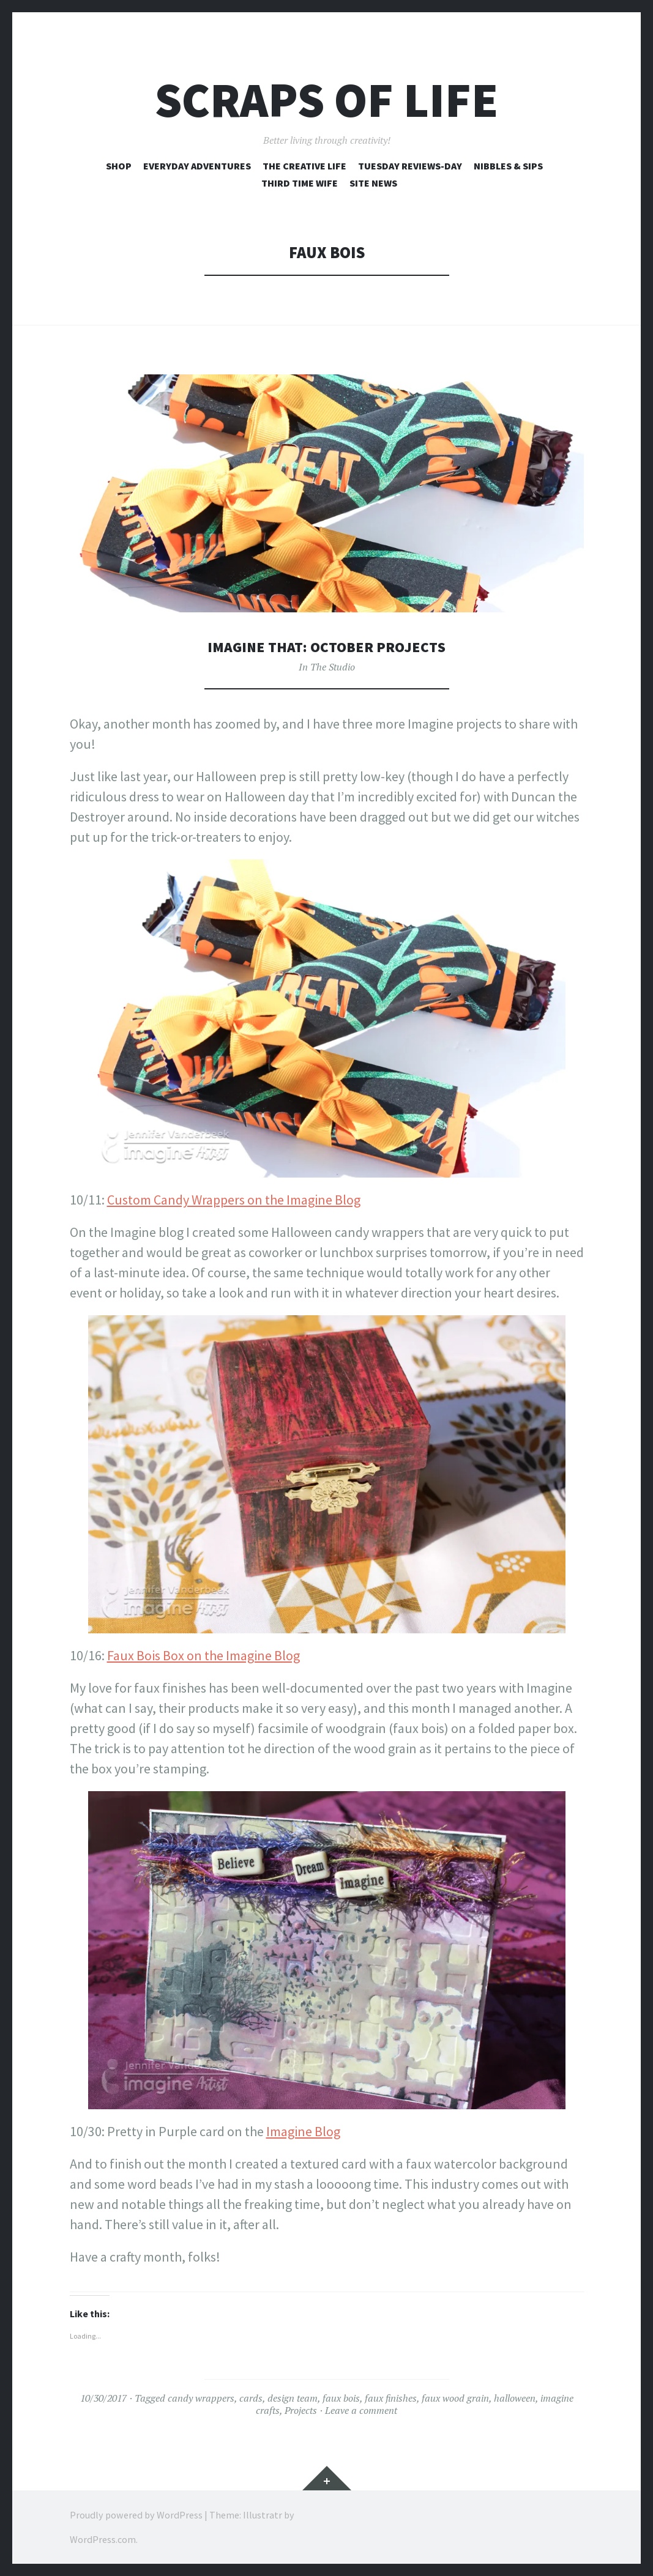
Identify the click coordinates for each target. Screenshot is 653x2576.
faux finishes (391, 2398)
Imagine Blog (303, 2131)
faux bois (341, 2398)
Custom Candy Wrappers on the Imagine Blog (233, 1199)
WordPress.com (103, 2539)
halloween (514, 2398)
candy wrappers (201, 2398)
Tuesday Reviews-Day (410, 166)
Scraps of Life (326, 100)
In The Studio (327, 667)
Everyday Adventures (197, 166)
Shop (119, 166)
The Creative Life (304, 166)
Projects (301, 2410)
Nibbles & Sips (508, 166)
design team (292, 2398)
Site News (373, 183)
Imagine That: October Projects (326, 646)
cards (251, 2398)
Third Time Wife (299, 183)
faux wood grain (455, 2398)
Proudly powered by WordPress (136, 2515)
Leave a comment (361, 2410)
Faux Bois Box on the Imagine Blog (203, 1655)
